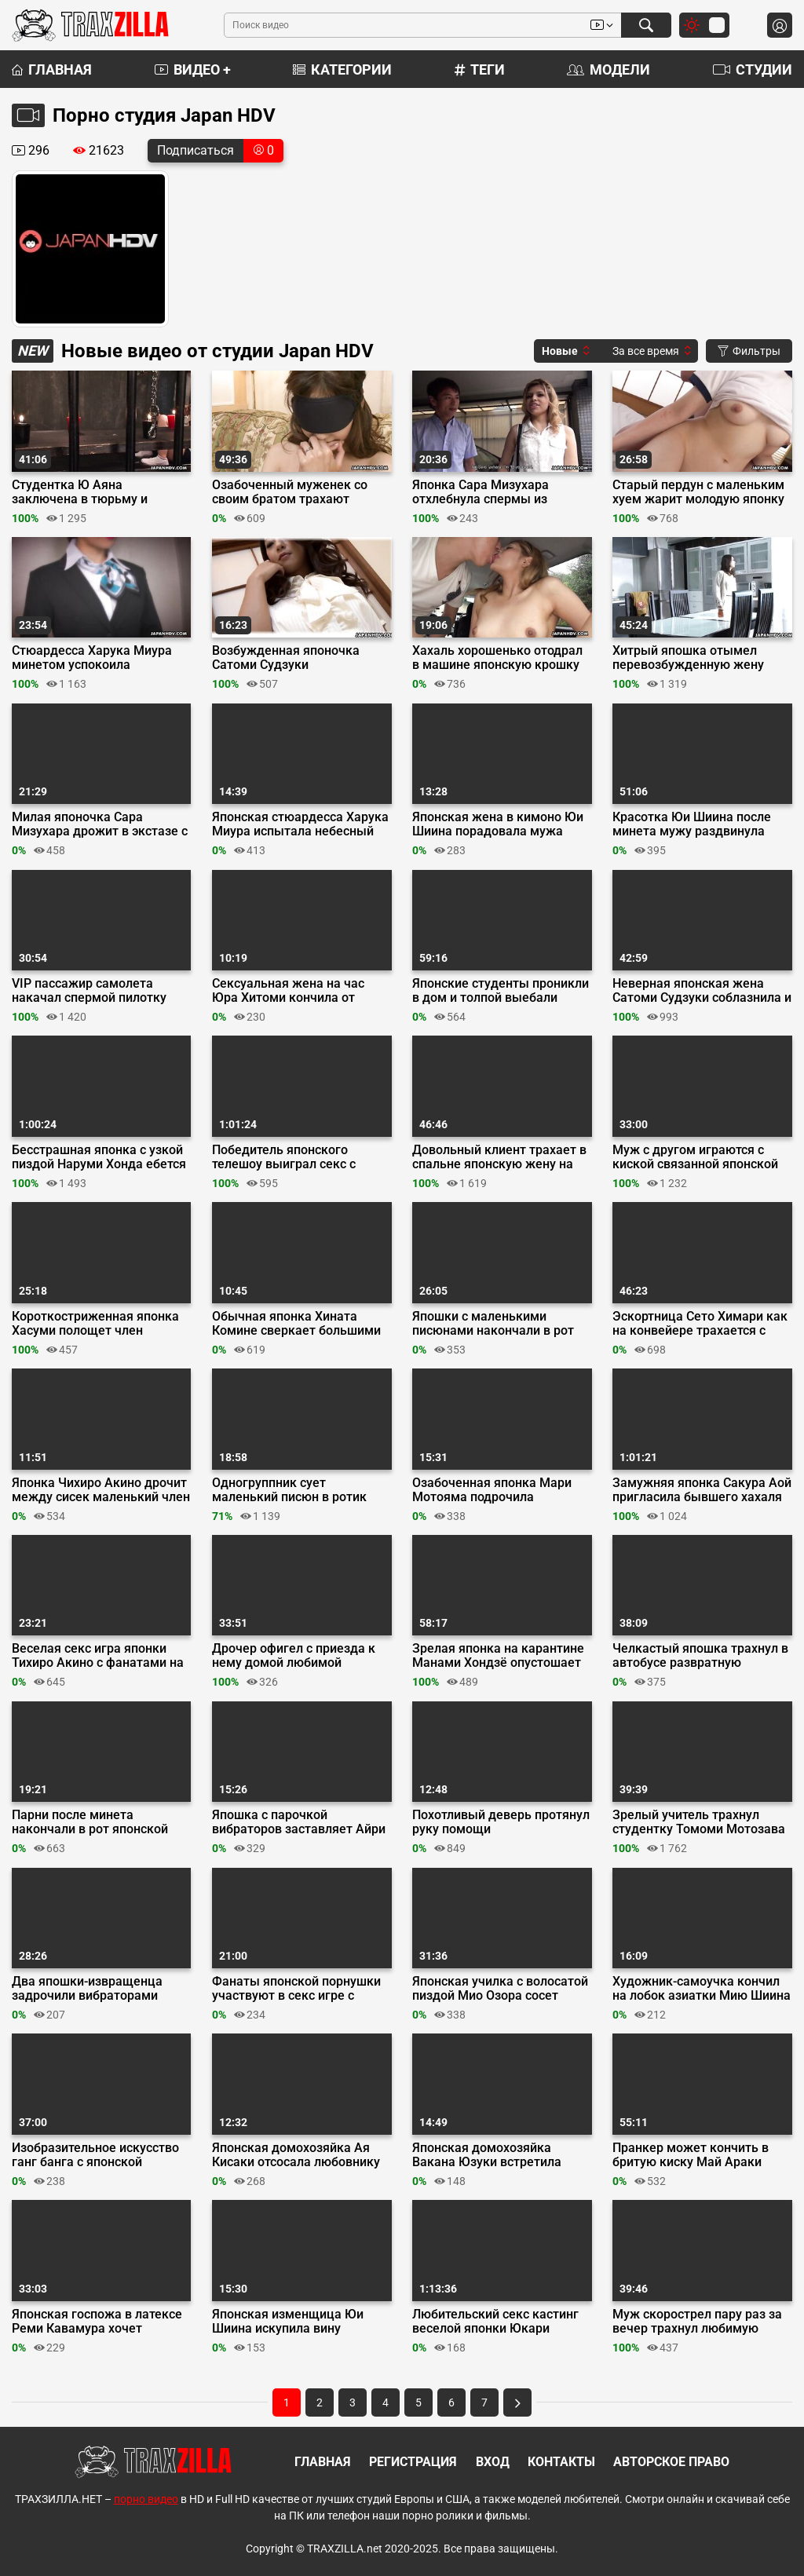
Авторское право (671, 2461)
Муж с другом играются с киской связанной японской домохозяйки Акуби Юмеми (695, 1157)
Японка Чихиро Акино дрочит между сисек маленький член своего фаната (101, 1490)
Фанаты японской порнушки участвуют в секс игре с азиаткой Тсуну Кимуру (296, 1989)
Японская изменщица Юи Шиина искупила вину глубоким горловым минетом (300, 2321)
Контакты (561, 2461)
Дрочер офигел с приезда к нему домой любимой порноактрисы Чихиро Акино (298, 1656)
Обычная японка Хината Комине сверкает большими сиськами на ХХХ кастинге (296, 1324)
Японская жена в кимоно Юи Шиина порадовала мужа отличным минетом (497, 824)
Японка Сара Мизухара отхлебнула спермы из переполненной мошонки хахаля (487, 492)
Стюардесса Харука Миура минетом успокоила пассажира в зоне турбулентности (92, 658)
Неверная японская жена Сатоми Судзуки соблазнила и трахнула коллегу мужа (701, 991)
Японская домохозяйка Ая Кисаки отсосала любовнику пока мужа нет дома (296, 2155)
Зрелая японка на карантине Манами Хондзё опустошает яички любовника (498, 1656)
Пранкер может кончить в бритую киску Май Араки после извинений (690, 2155)
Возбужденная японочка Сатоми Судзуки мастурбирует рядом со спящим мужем (286, 658)
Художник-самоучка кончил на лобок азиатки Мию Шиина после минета (701, 1989)
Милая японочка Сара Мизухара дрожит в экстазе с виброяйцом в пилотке (100, 824)
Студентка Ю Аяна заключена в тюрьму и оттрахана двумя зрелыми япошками (91, 492)
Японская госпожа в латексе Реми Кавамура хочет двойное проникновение (97, 2321)
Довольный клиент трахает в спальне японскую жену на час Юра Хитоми (499, 1157)
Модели (608, 69)
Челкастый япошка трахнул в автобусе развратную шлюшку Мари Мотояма (700, 1656)
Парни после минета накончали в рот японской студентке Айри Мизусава (90, 1822)
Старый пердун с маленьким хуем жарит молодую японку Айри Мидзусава (698, 492)
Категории (342, 69)
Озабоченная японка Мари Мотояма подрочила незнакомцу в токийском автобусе (492, 1490)
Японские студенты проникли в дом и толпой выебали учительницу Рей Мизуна (500, 991)
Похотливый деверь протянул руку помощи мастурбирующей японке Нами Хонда (501, 1822)
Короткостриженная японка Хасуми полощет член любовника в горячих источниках (95, 1324)
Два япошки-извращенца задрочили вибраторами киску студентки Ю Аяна (87, 1989)
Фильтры (749, 351)
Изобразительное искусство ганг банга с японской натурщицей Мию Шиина (95, 2155)
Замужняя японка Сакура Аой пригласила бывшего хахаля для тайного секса (701, 1490)
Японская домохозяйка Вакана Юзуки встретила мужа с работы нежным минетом (486, 2155)
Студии (752, 69)
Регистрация (413, 2461)
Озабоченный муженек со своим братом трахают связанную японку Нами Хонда (289, 492)
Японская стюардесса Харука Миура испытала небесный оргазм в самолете (300, 824)
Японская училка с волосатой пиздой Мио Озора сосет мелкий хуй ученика (500, 1989)
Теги (480, 69)
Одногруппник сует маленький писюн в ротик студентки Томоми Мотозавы (300, 1490)
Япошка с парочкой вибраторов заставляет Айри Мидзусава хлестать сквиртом (299, 1822)
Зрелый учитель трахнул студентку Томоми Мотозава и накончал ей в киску (698, 1822)
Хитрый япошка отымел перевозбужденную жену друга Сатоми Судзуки (688, 658)
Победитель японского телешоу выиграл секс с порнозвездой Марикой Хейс (298, 1157)
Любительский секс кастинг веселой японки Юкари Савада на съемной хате (495, 2321)
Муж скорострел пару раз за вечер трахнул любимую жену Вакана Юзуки (697, 2321)
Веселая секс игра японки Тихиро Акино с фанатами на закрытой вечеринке (98, 1656)
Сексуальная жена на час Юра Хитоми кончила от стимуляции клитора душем (295, 991)
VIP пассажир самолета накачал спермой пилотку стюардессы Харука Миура (93, 991)
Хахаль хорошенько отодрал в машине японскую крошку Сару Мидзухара (497, 658)
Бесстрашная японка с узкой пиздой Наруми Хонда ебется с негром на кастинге (99, 1157)
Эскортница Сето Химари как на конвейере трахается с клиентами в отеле (700, 1324)
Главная (52, 69)
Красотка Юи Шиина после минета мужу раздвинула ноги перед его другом (691, 824)
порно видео (146, 2499)
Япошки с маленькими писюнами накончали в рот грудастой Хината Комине (493, 1324)
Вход (493, 2461)
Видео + (193, 69)
